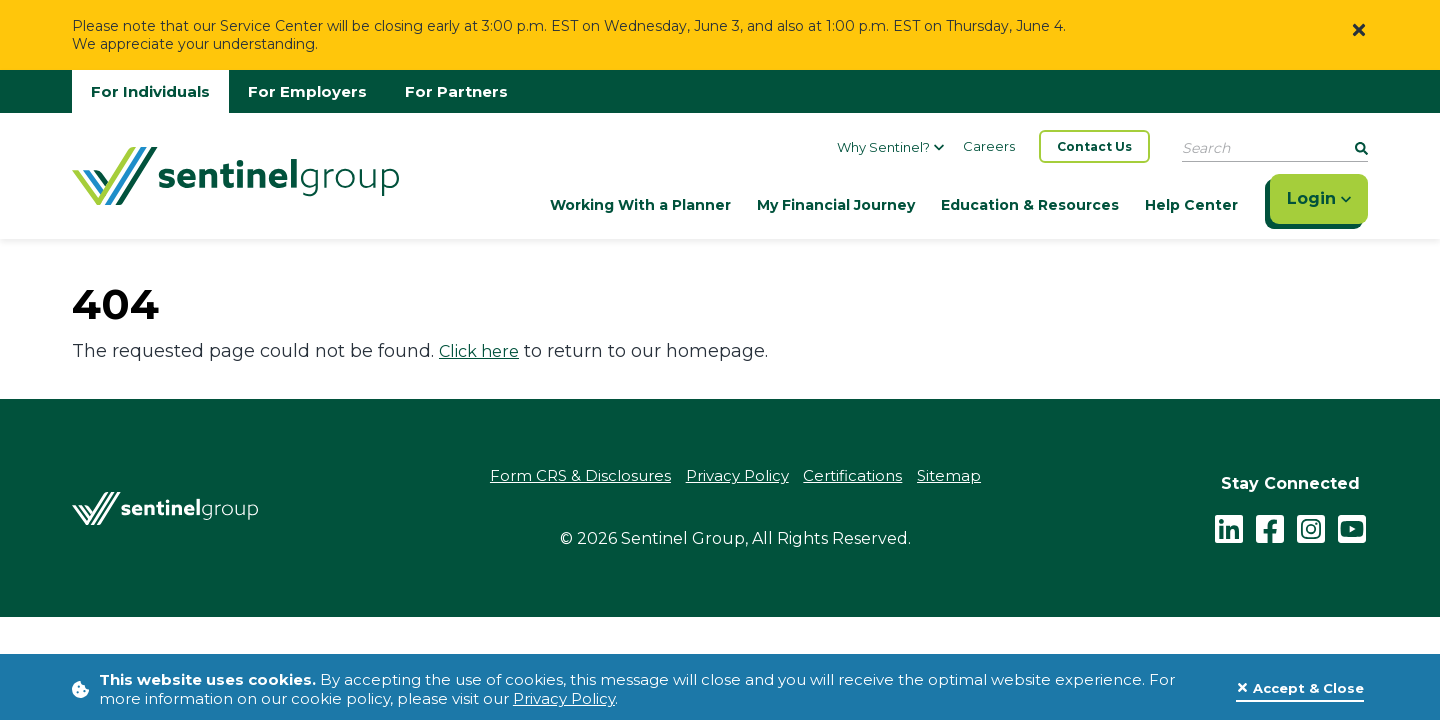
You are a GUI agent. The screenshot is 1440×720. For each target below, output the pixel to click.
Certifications (853, 476)
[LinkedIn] (1229, 527)
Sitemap (950, 476)
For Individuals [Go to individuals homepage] (150, 91)
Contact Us (1094, 146)
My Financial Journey (836, 205)
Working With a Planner (640, 205)
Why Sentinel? (890, 147)
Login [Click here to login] (1319, 198)
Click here (479, 351)
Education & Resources (1030, 205)
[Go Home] (235, 174)
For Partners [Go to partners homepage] (456, 91)
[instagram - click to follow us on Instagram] (1311, 527)
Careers (989, 146)
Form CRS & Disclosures (580, 476)
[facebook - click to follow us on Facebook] (1270, 527)
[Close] (1359, 29)
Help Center (1191, 205)
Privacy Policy (564, 698)
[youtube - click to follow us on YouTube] (1352, 527)
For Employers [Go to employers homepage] (307, 91)
